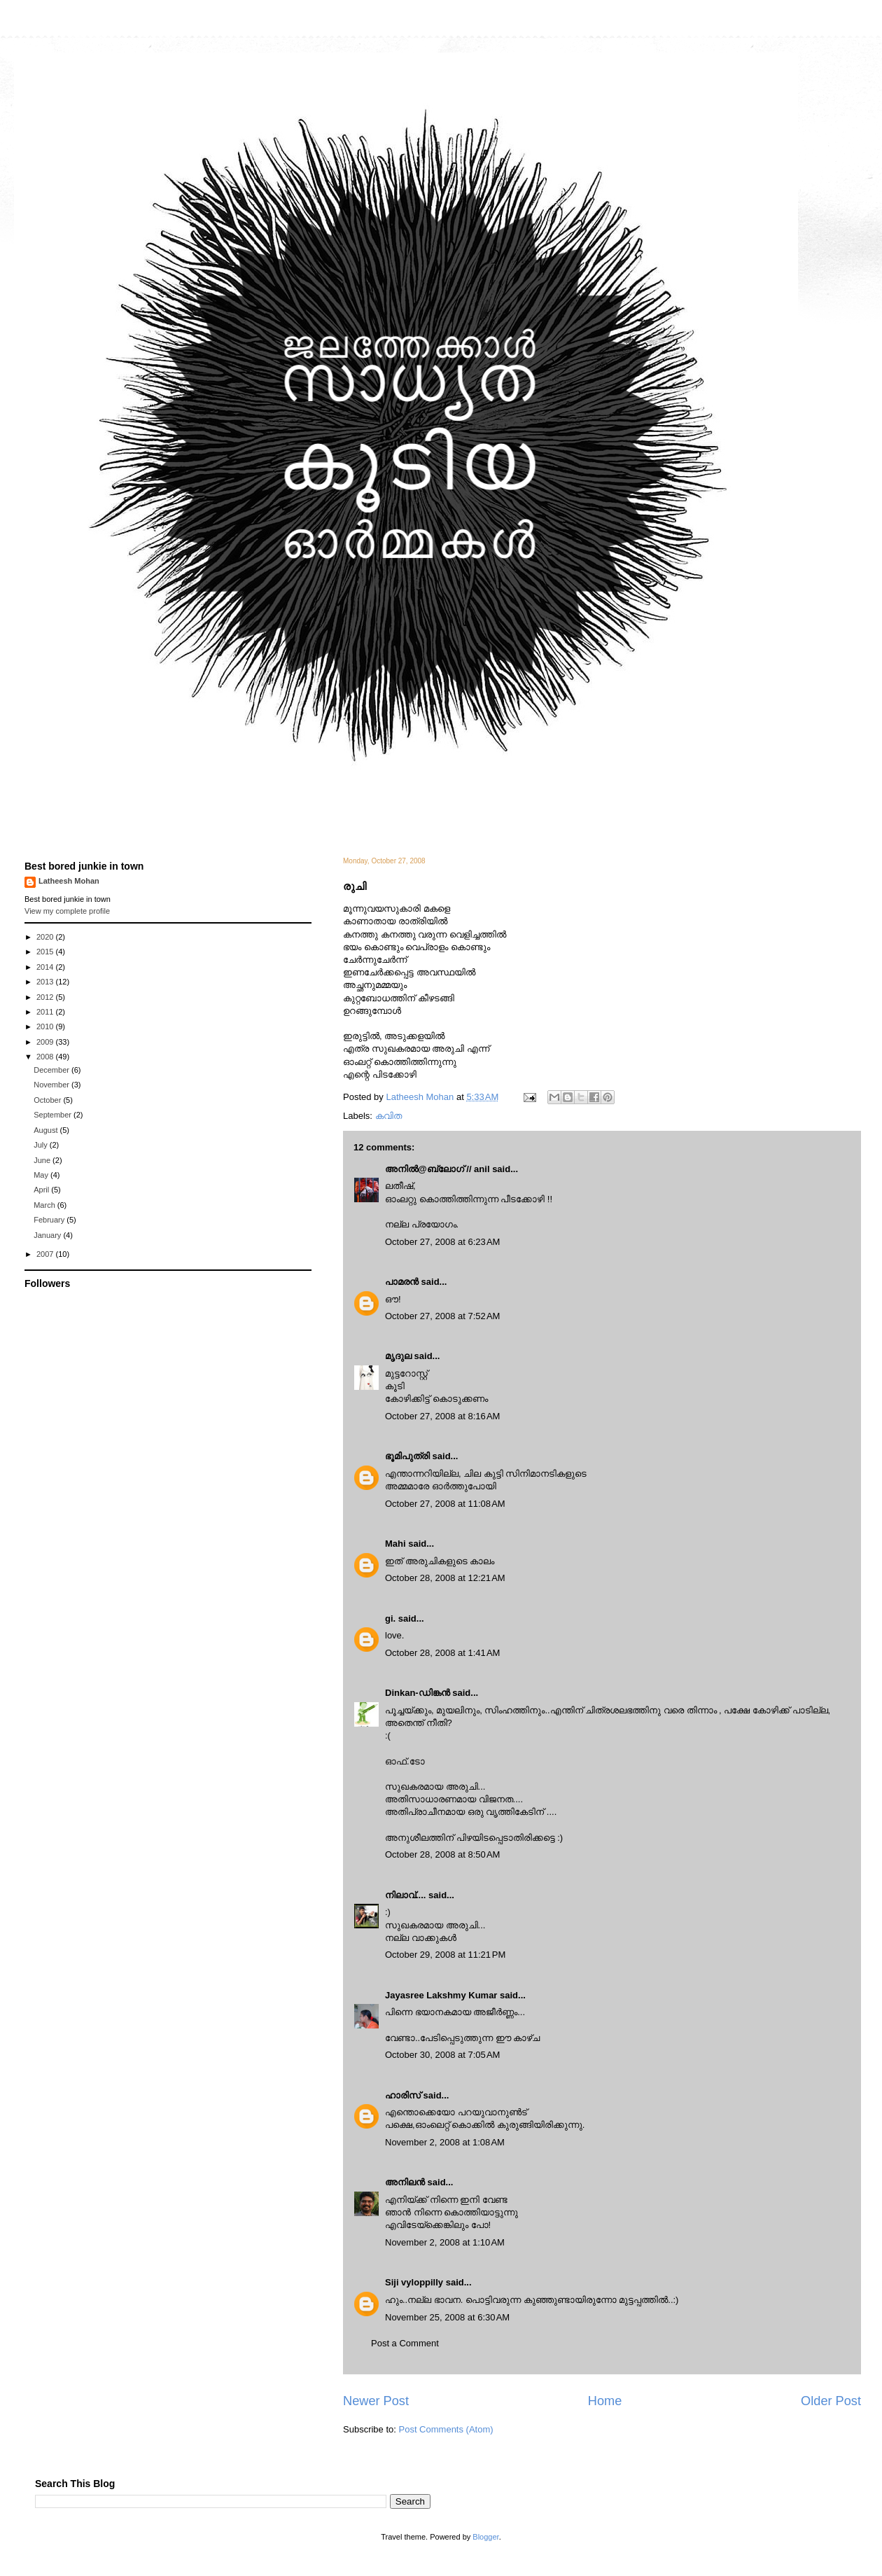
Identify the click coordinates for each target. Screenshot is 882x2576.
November (52, 1084)
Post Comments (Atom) (446, 2429)
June (43, 1160)
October (48, 1100)
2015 (46, 951)
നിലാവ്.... (405, 1895)
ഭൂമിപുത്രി (407, 1456)
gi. (390, 1618)
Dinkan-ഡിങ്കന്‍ (417, 1692)
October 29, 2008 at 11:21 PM (445, 1954)
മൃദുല (398, 1356)
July (42, 1145)
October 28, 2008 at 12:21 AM (445, 1578)
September (54, 1115)
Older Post (831, 2401)
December (52, 1070)
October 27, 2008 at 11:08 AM (445, 1503)
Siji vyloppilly (414, 2282)
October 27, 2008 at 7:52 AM (442, 1316)
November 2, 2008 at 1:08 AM (445, 2142)
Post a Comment (405, 2343)
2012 (46, 997)
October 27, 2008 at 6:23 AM (442, 1242)
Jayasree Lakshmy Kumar (441, 1995)
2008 (46, 1056)
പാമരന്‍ (402, 1281)
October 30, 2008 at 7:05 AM (442, 2054)
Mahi (395, 1543)
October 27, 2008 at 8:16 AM (442, 1416)
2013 (46, 981)
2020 (46, 937)
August (46, 1130)
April (42, 1189)
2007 (46, 1254)
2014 (46, 967)
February (50, 1220)
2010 (46, 1026)
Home (605, 2401)
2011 (46, 1012)
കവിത (388, 1116)
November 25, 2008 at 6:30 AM (447, 2317)
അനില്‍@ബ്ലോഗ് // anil (437, 1169)
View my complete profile (67, 911)
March (45, 1205)
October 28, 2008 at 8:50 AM (442, 1854)
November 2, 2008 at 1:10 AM (445, 2242)
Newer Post (376, 2401)
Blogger (485, 2537)
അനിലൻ (405, 2182)
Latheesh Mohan (68, 881)
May (42, 1175)
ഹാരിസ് (403, 2095)
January (48, 1235)
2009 (46, 1042)
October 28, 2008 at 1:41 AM (442, 1653)
